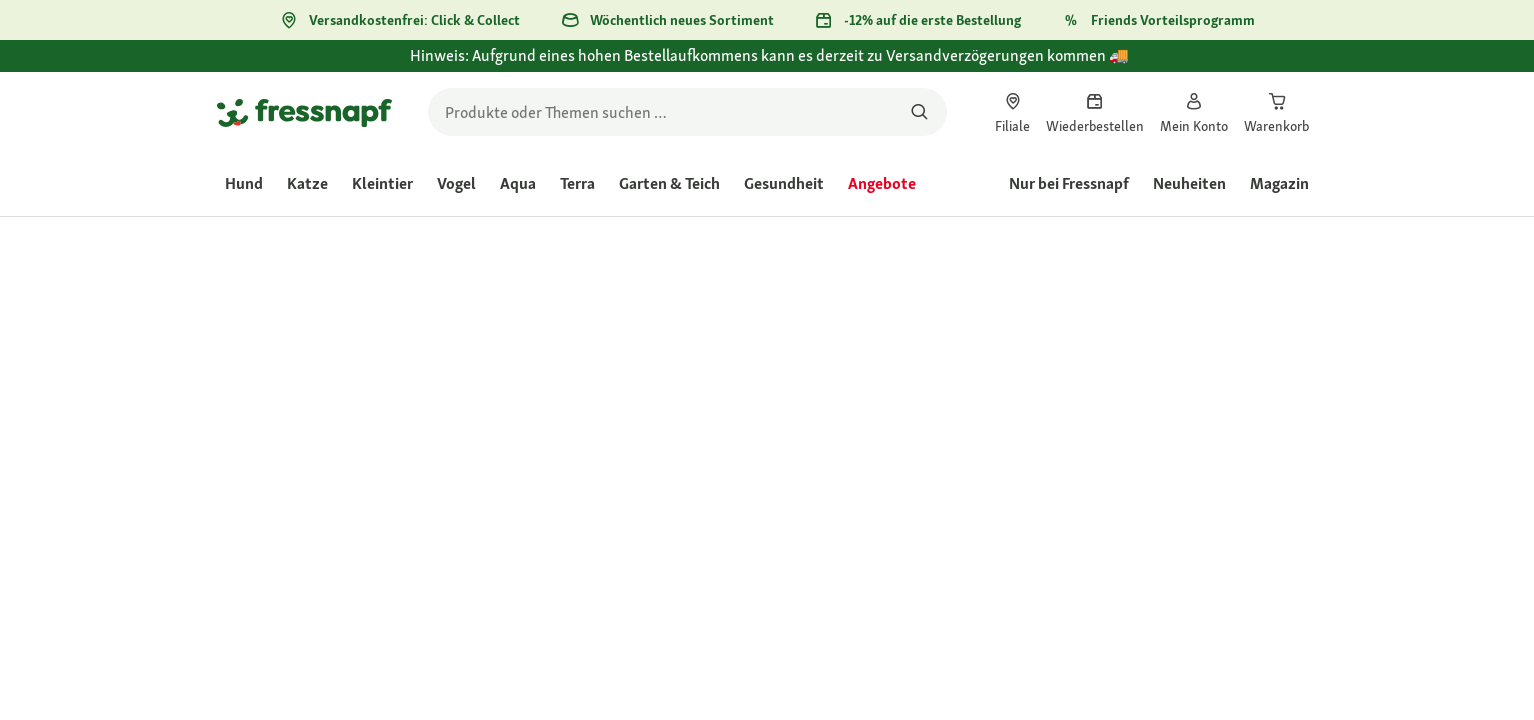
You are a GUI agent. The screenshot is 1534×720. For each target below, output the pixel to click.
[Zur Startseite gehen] (304, 112)
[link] (1012, 112)
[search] (687, 112)
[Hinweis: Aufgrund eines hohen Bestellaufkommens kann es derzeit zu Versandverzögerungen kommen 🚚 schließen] (1293, 67)
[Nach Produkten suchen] (919, 112)
